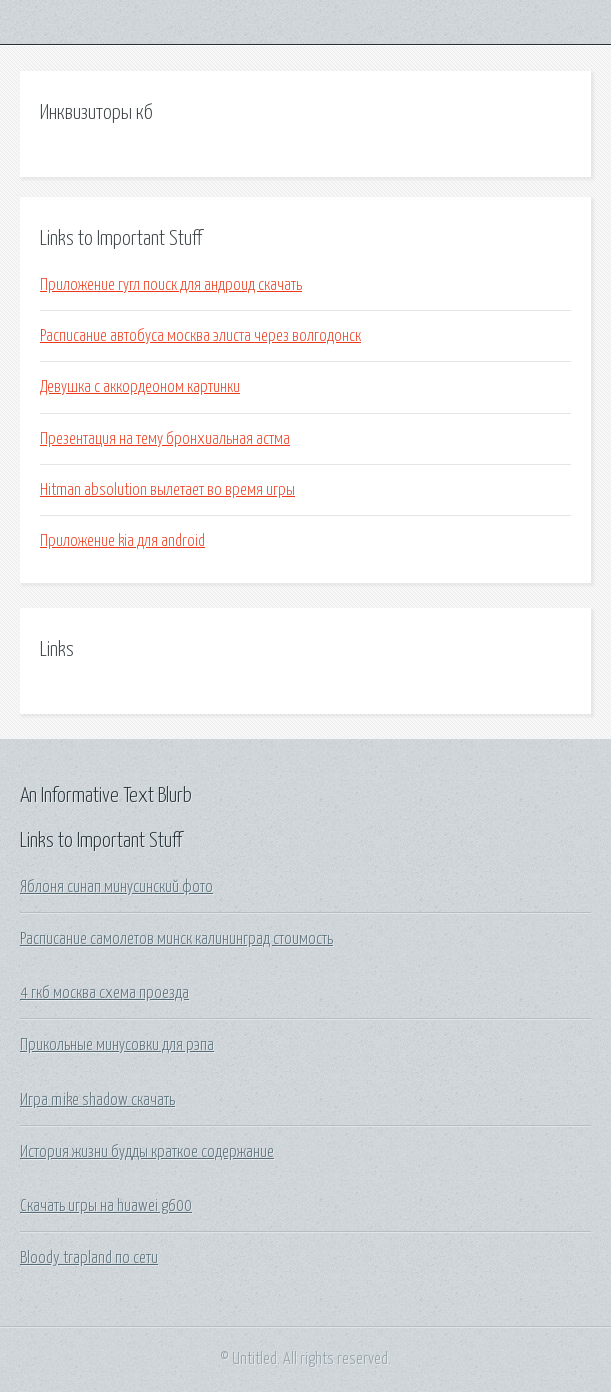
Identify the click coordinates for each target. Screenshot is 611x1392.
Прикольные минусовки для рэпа (117, 1045)
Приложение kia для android (122, 541)
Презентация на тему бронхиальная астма (165, 439)
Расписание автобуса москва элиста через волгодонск (200, 336)
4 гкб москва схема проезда (104, 993)
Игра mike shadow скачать (97, 1100)
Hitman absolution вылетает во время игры (167, 490)
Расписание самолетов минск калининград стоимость (176, 939)
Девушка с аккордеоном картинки (140, 387)
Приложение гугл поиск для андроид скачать (171, 285)
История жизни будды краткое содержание (147, 1152)
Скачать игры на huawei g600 (106, 1206)
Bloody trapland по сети (89, 1258)
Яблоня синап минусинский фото (116, 887)
